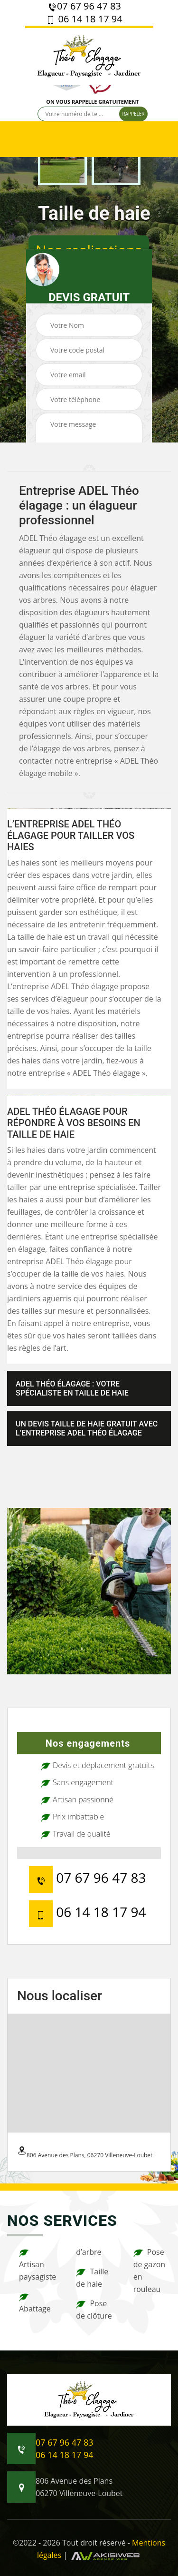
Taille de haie (92, 2277)
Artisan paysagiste (37, 2265)
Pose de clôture (94, 2309)
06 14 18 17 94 (84, 19)
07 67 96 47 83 (84, 6)
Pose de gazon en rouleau (149, 2270)
